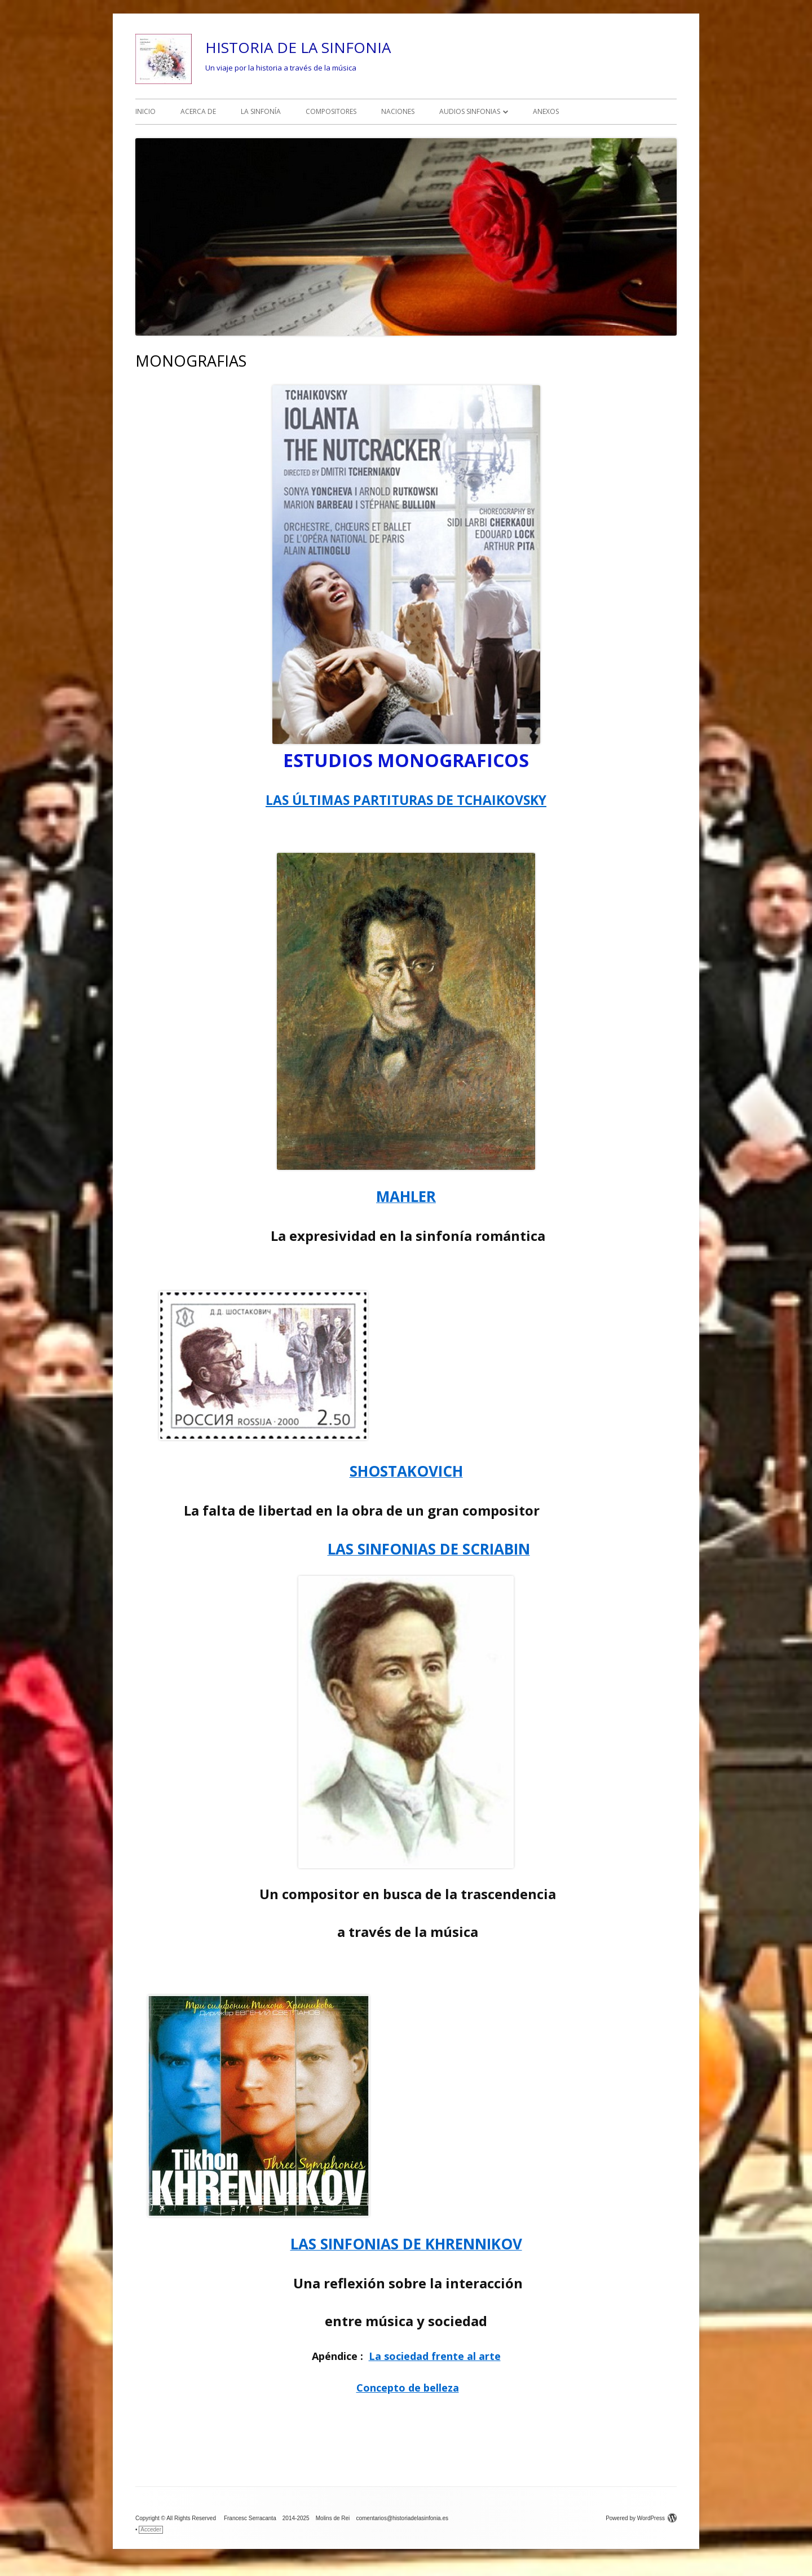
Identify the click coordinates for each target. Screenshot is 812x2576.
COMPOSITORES (331, 111)
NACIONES (397, 111)
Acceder (150, 2529)
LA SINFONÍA (261, 111)
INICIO (145, 111)
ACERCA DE (198, 111)
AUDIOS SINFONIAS (469, 111)
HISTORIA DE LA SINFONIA (298, 47)
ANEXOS (546, 111)
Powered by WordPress (641, 2518)
